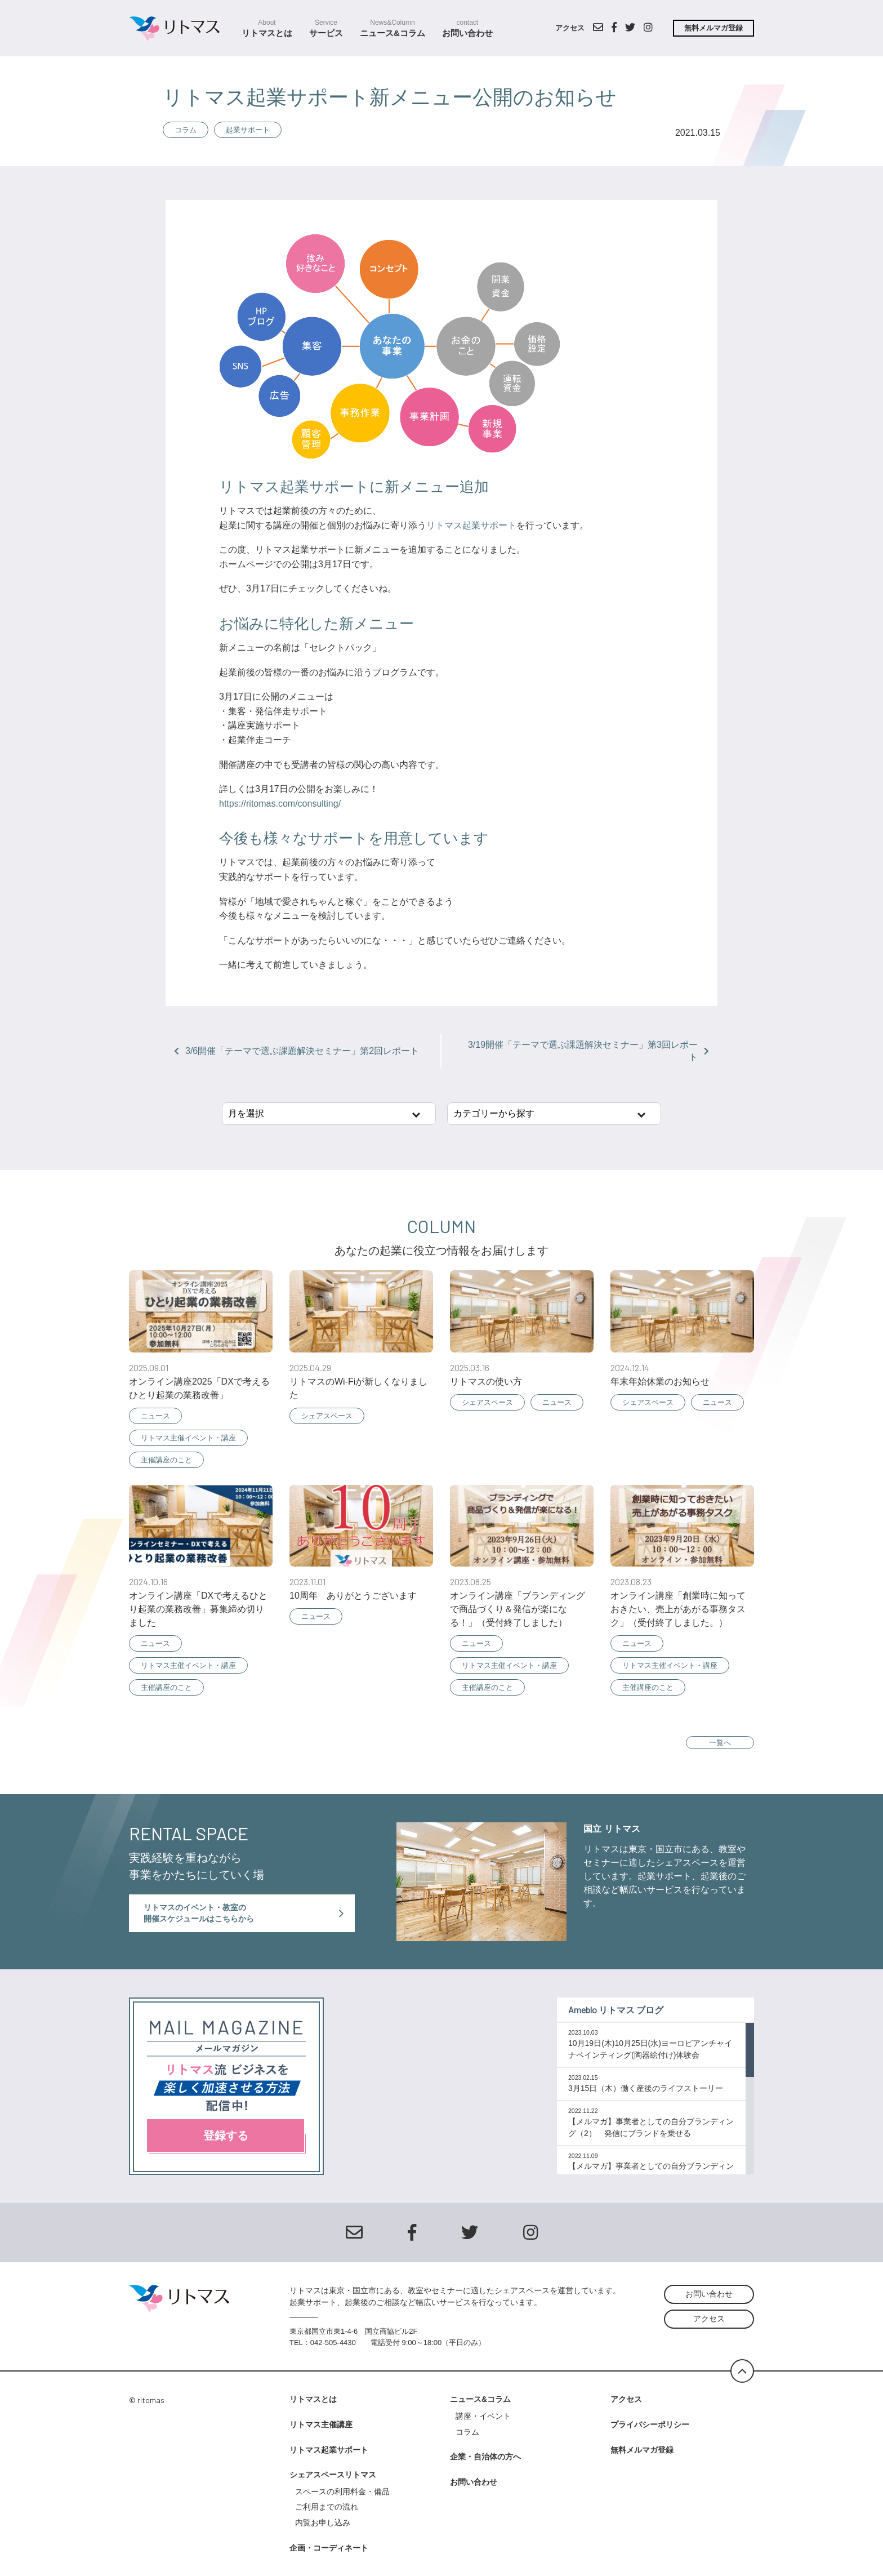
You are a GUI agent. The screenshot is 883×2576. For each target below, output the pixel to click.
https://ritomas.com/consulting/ (280, 803)
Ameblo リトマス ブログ (615, 2009)
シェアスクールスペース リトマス (179, 28)
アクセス (570, 28)
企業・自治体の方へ (485, 2456)
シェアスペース (327, 1416)
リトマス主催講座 (321, 2424)
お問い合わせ (467, 28)
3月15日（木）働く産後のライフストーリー (645, 2088)
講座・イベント (483, 2416)
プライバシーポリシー (649, 2424)
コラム (186, 130)
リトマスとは (267, 28)
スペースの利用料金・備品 (346, 2491)
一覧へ (720, 1742)
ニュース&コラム (392, 28)
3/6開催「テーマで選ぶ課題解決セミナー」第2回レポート (296, 1051)
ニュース (155, 1416)
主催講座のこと (166, 1460)
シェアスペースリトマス (332, 2474)
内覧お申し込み (322, 2522)
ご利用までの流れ (326, 2506)
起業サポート (248, 130)
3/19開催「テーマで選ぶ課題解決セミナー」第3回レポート (588, 1051)
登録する (225, 2135)
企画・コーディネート (328, 2547)
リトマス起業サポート (471, 525)
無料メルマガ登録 (713, 28)
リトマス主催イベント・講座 (188, 1438)
